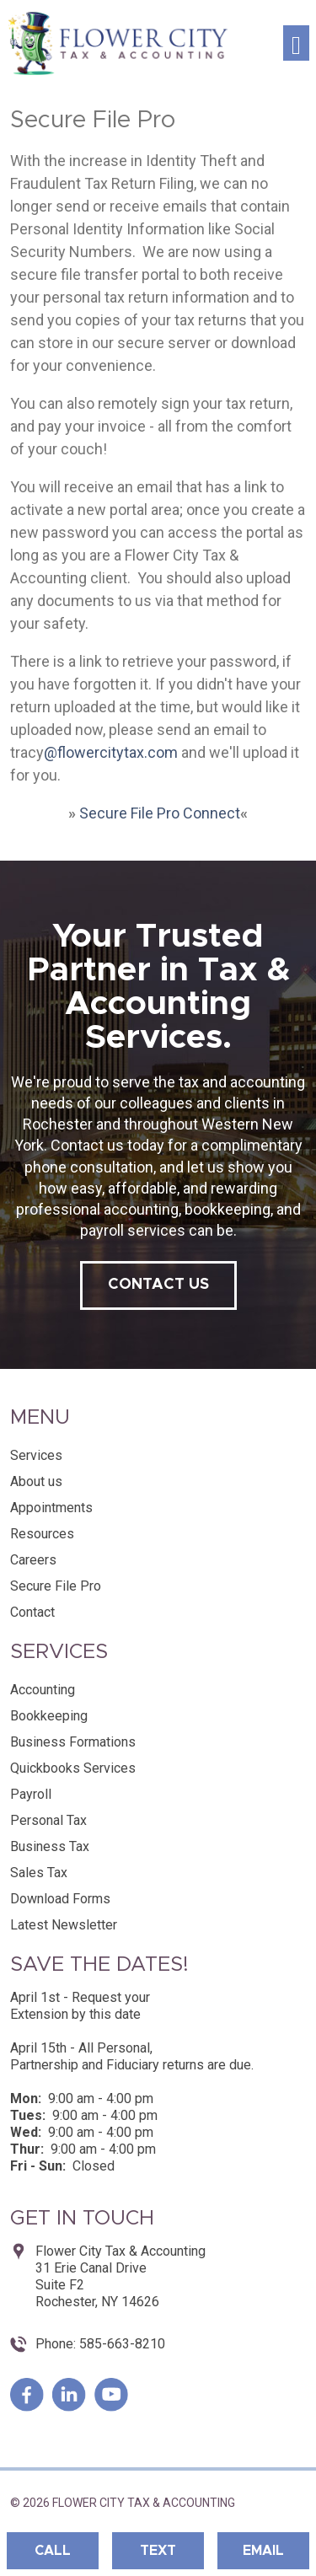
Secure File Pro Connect (159, 813)
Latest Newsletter (63, 1925)
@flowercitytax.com (111, 752)
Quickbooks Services (73, 1768)
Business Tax (49, 1846)
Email (263, 2550)
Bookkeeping (49, 1716)
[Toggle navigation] (296, 43)
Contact (32, 1612)
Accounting (42, 1690)
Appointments (51, 1508)
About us (36, 1481)
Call (53, 2550)
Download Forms (60, 1899)
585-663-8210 (120, 2344)
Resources (42, 1534)
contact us (158, 1284)
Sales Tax (38, 1873)
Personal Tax (48, 1820)
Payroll (30, 1794)
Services (36, 1455)
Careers (33, 1560)
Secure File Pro (55, 1586)
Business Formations (73, 1742)
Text (158, 2550)
